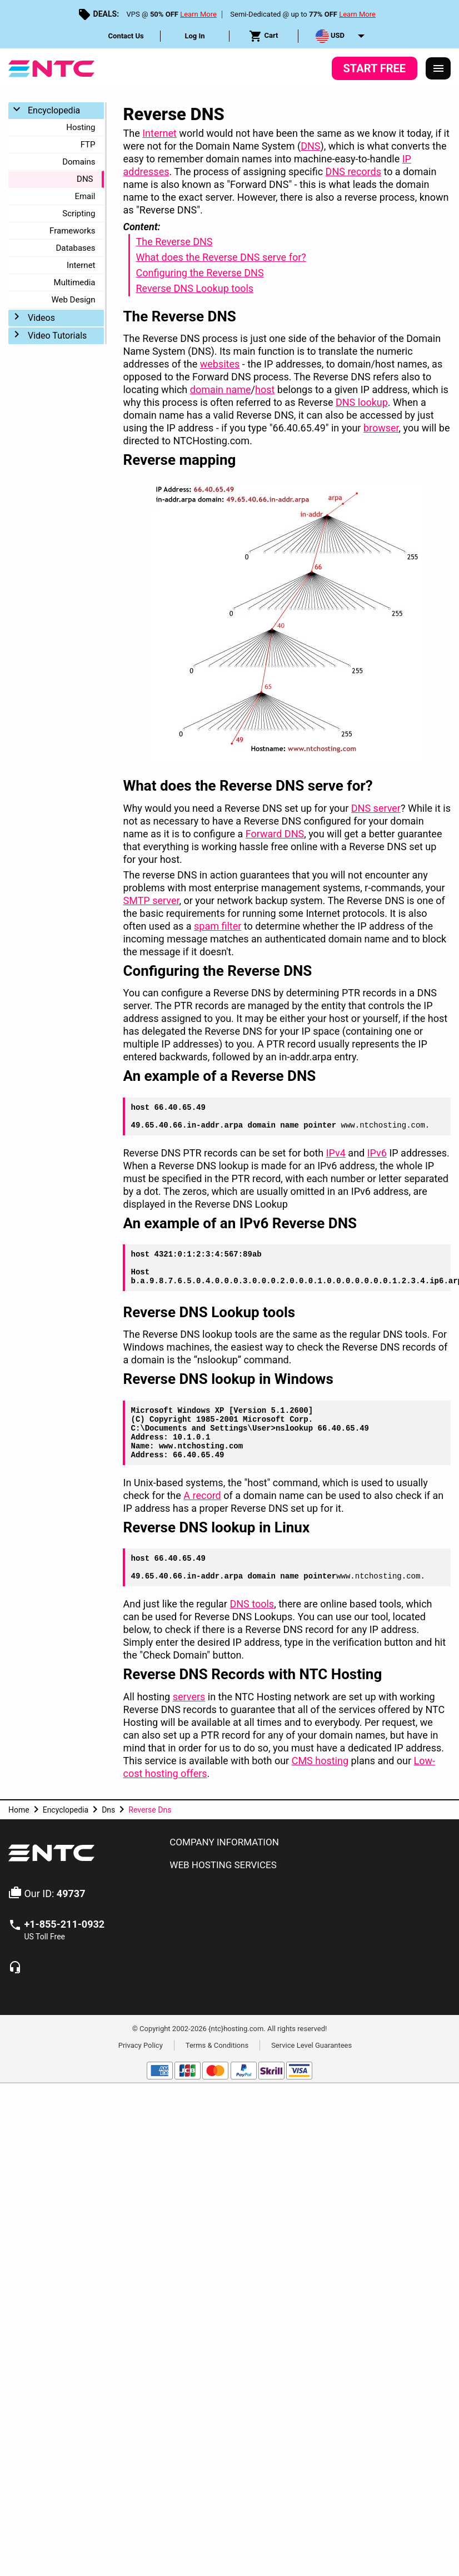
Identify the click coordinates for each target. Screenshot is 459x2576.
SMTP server (151, 900)
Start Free (374, 68)
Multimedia (75, 282)
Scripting (78, 214)
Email (84, 196)
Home (18, 1810)
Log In (194, 36)
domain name (220, 389)
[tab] (305, 1842)
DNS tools (252, 1604)
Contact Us (126, 36)
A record (202, 1495)
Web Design (73, 300)
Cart (263, 36)
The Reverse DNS (174, 241)
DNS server (376, 808)
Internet (81, 265)
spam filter (217, 926)
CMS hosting (320, 1760)
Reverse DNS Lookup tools (194, 288)
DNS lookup (362, 402)
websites (220, 364)
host (265, 389)
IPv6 (377, 1153)
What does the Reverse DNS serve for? (221, 257)
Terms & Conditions (217, 2045)
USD (330, 36)
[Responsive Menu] (438, 68)
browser (381, 428)
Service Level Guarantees (311, 2045)
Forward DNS (275, 834)
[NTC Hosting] (51, 67)
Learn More (198, 14)
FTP (88, 145)
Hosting (80, 127)
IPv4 (336, 1153)
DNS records (353, 171)
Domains (78, 162)
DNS (85, 179)
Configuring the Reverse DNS (199, 273)
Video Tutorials (57, 335)
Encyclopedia (54, 110)
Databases (75, 248)
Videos (41, 317)
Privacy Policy (140, 2045)
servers (189, 1697)
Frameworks (72, 231)
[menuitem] (126, 36)
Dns (108, 1810)
